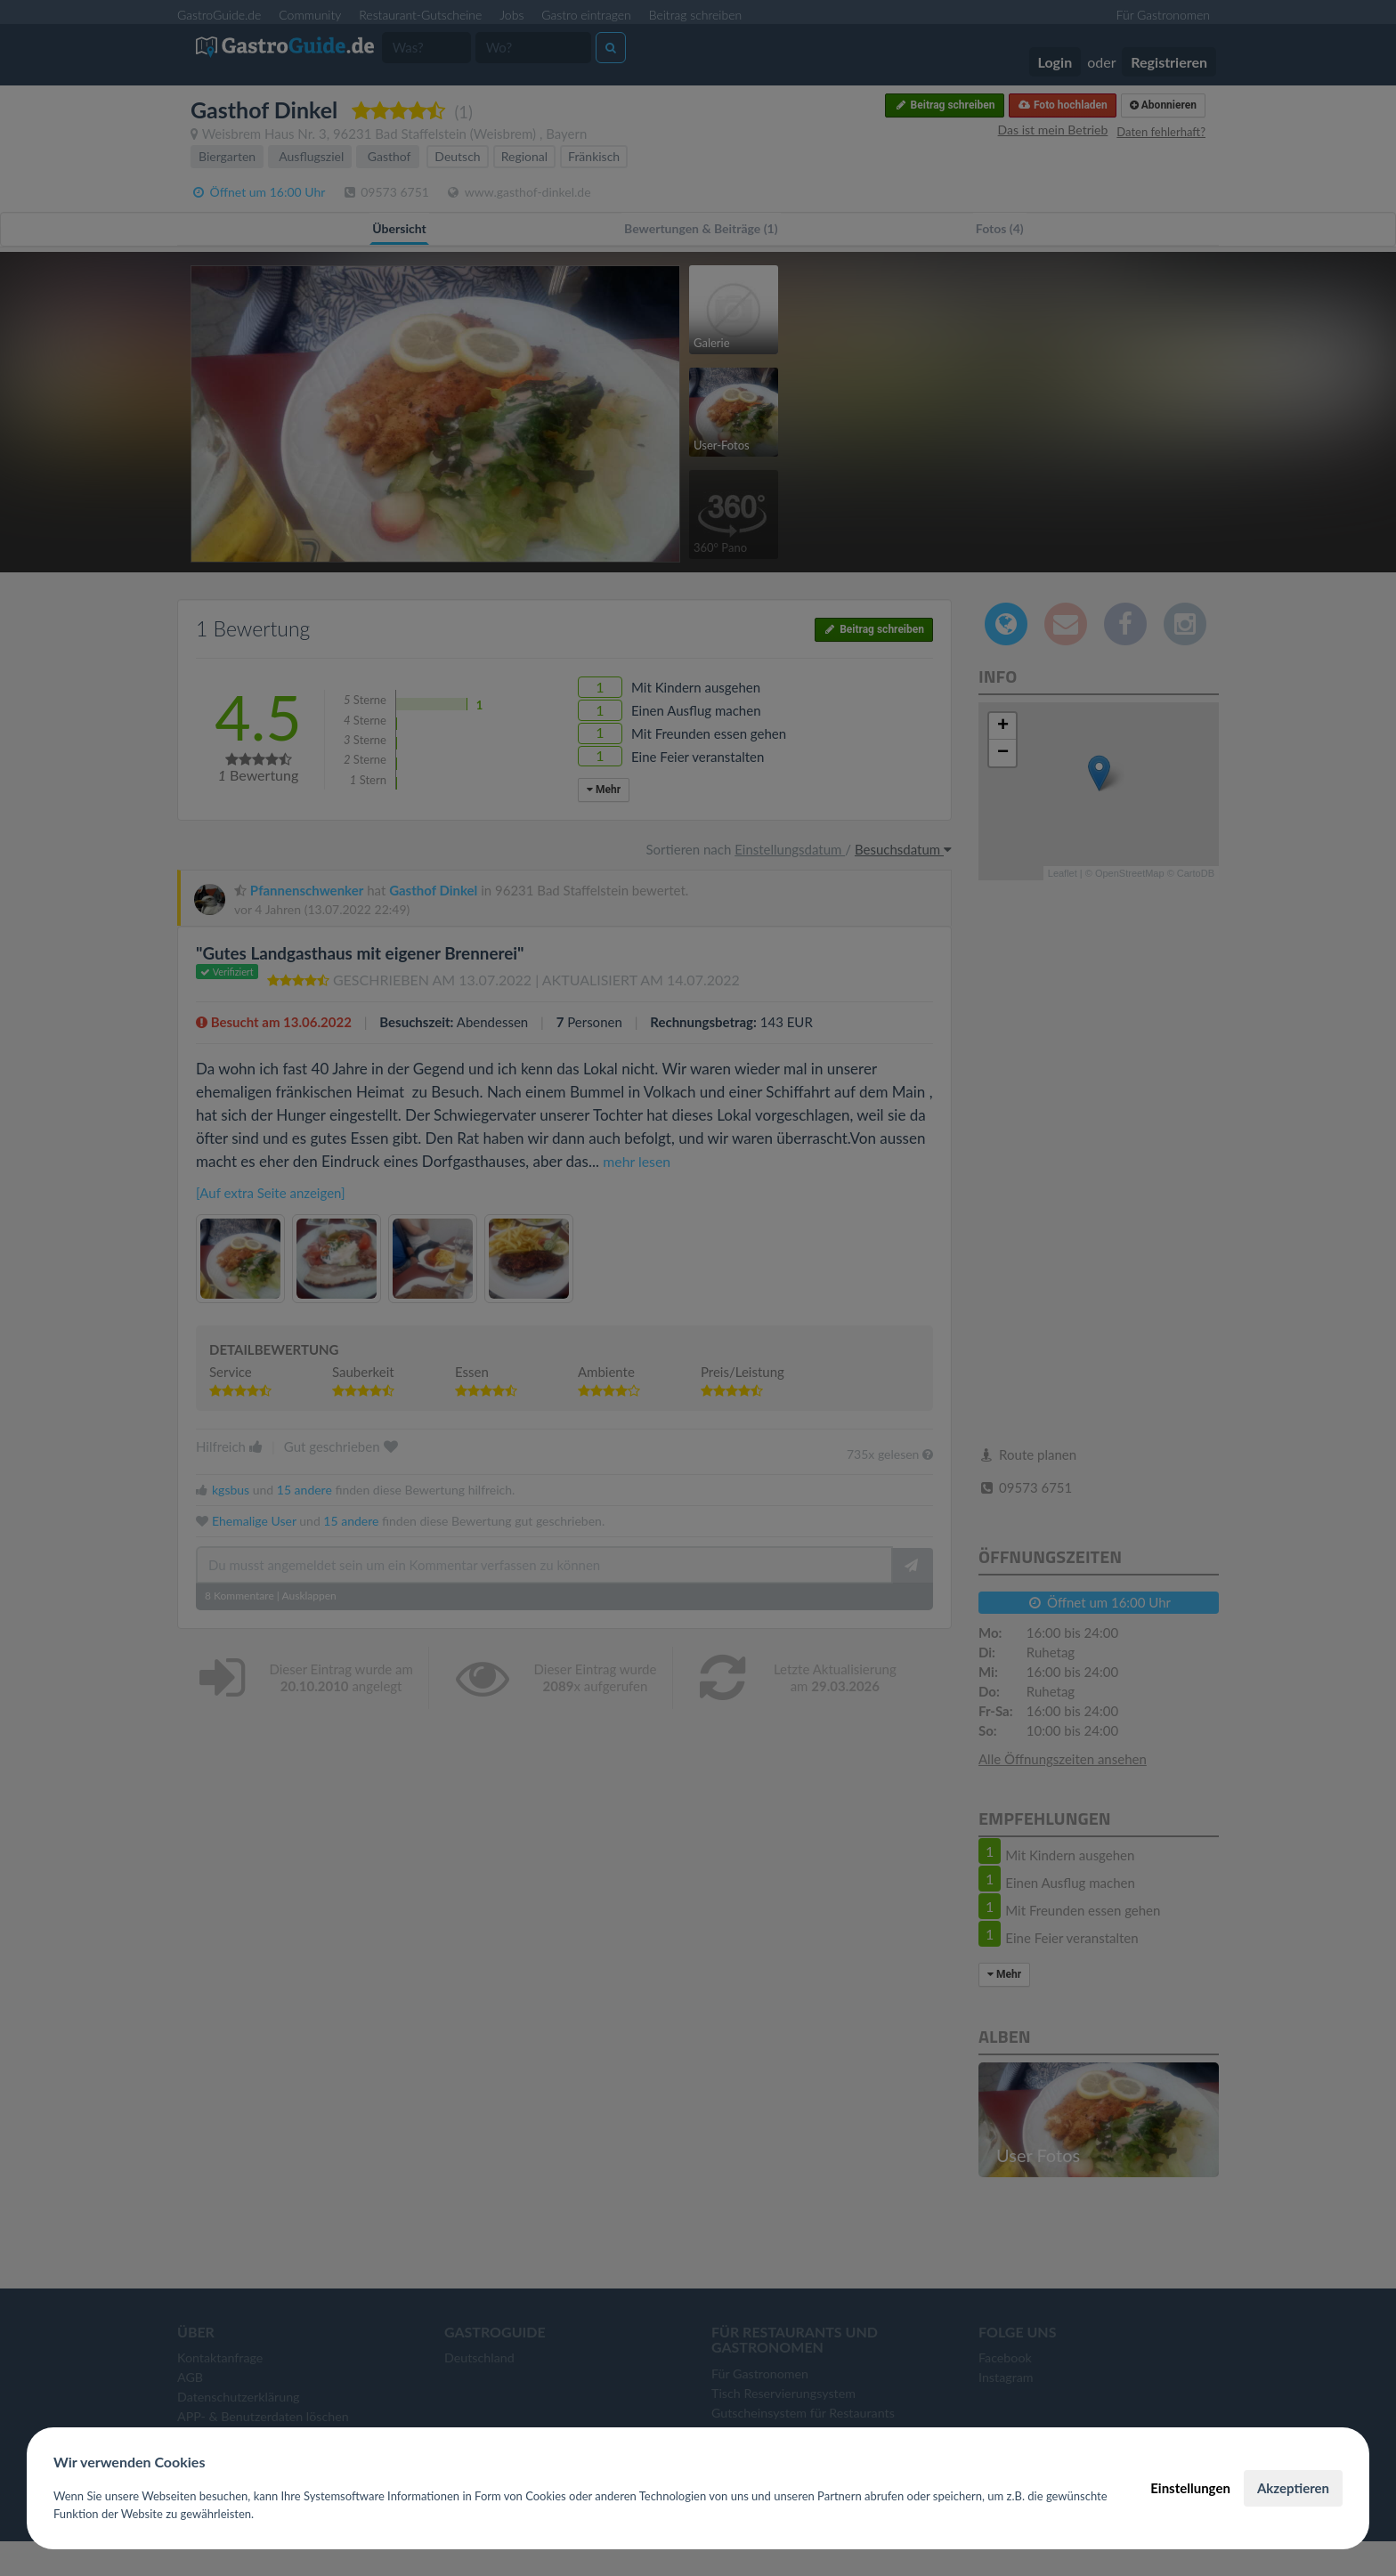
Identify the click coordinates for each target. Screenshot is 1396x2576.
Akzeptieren (1293, 2488)
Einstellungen (1190, 2488)
